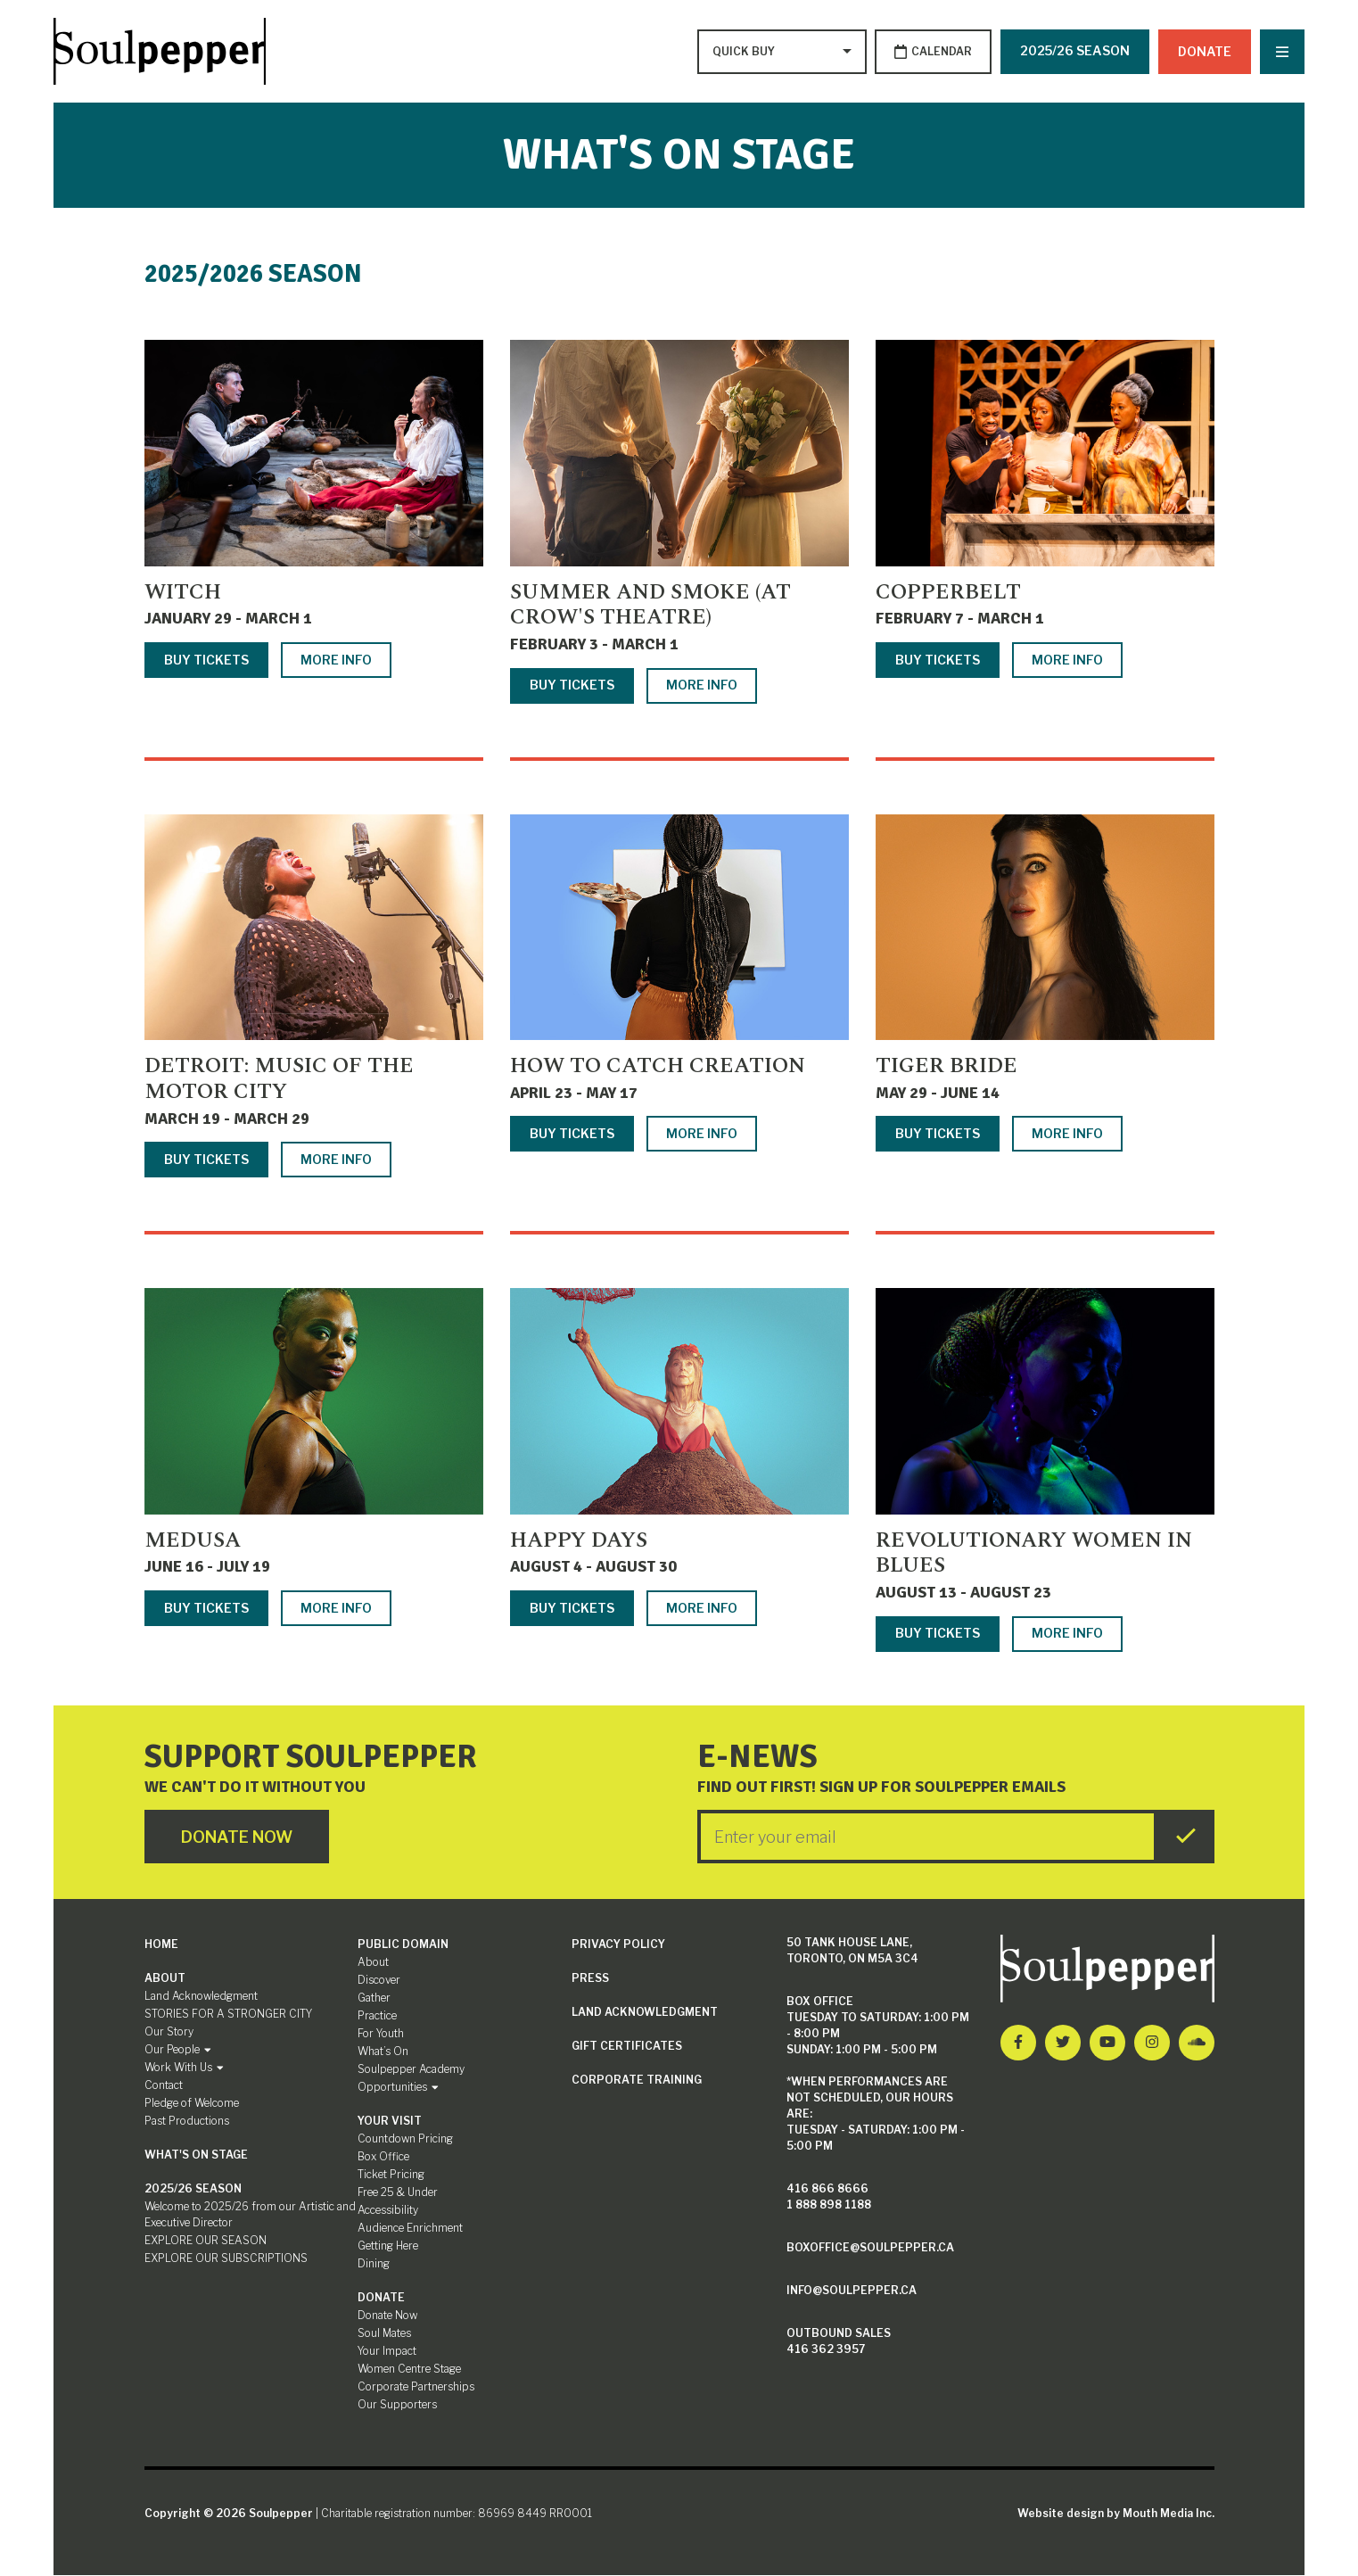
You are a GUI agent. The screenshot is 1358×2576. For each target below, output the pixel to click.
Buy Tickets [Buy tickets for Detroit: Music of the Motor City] (206, 1159)
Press (590, 1979)
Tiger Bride (946, 1067)
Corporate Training (637, 2080)
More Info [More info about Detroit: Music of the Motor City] (336, 1159)
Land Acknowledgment (201, 1996)
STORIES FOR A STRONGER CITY (228, 2014)
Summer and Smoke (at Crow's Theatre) (650, 605)
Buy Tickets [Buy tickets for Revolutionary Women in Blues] (937, 1633)
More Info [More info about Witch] (336, 659)
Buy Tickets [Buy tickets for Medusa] (206, 1607)
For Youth (381, 2034)
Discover (379, 1980)
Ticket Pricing (391, 2175)
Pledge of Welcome (191, 2103)
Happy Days (578, 1540)
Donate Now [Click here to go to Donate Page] (237, 1837)
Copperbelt (948, 592)
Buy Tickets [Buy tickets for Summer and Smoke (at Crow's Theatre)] (572, 685)
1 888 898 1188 (828, 2205)
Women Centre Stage (409, 2369)
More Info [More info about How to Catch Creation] (701, 1134)
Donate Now (387, 2316)
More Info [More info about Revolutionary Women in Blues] (1067, 1633)
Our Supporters (397, 2405)
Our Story (168, 2032)
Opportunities (398, 2087)
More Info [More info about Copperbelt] (1067, 659)
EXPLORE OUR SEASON (205, 2241)
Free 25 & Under (398, 2193)
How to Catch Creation (657, 1067)
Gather (374, 1998)
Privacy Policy (618, 1945)
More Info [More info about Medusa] (336, 1607)
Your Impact (387, 2351)
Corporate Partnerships (416, 2387)
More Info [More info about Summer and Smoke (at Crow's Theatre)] (701, 685)
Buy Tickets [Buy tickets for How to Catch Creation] (572, 1134)
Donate (1204, 50)
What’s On (383, 2052)
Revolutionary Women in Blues (1034, 1553)
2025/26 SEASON (1075, 50)
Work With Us (184, 2068)
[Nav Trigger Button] (1282, 51)
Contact (163, 2086)
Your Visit (390, 2121)
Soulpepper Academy (411, 2069)
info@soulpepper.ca (851, 2291)
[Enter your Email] (927, 1837)
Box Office (383, 2157)
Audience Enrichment (410, 2228)
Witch (182, 592)
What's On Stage (196, 2155)
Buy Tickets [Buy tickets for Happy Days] (572, 1607)
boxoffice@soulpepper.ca (870, 2248)
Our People (177, 2050)
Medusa (192, 1540)
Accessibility (388, 2210)
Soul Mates (384, 2334)
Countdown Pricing (405, 2139)
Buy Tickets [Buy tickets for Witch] (206, 659)
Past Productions (186, 2121)
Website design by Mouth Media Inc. (1115, 2514)
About (164, 1979)
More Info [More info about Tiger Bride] (1067, 1134)
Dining (374, 2264)
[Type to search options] (745, 51)
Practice (377, 2016)
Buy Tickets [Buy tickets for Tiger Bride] (937, 1134)
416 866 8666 (827, 2189)
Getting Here (388, 2246)
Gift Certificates (627, 2046)
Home (161, 1945)
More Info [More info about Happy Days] (701, 1607)
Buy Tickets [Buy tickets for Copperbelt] (937, 659)
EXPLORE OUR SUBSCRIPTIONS (226, 2259)
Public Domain (403, 1945)
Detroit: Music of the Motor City (279, 1080)
